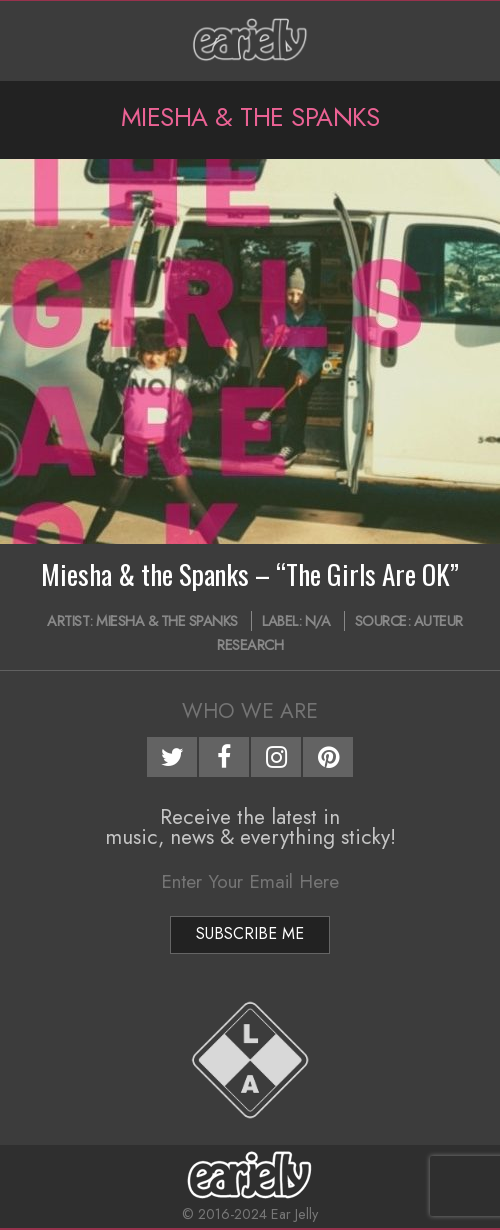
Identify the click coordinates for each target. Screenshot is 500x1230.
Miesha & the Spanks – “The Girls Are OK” (250, 574)
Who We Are (250, 711)
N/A (318, 621)
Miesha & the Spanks (167, 621)
